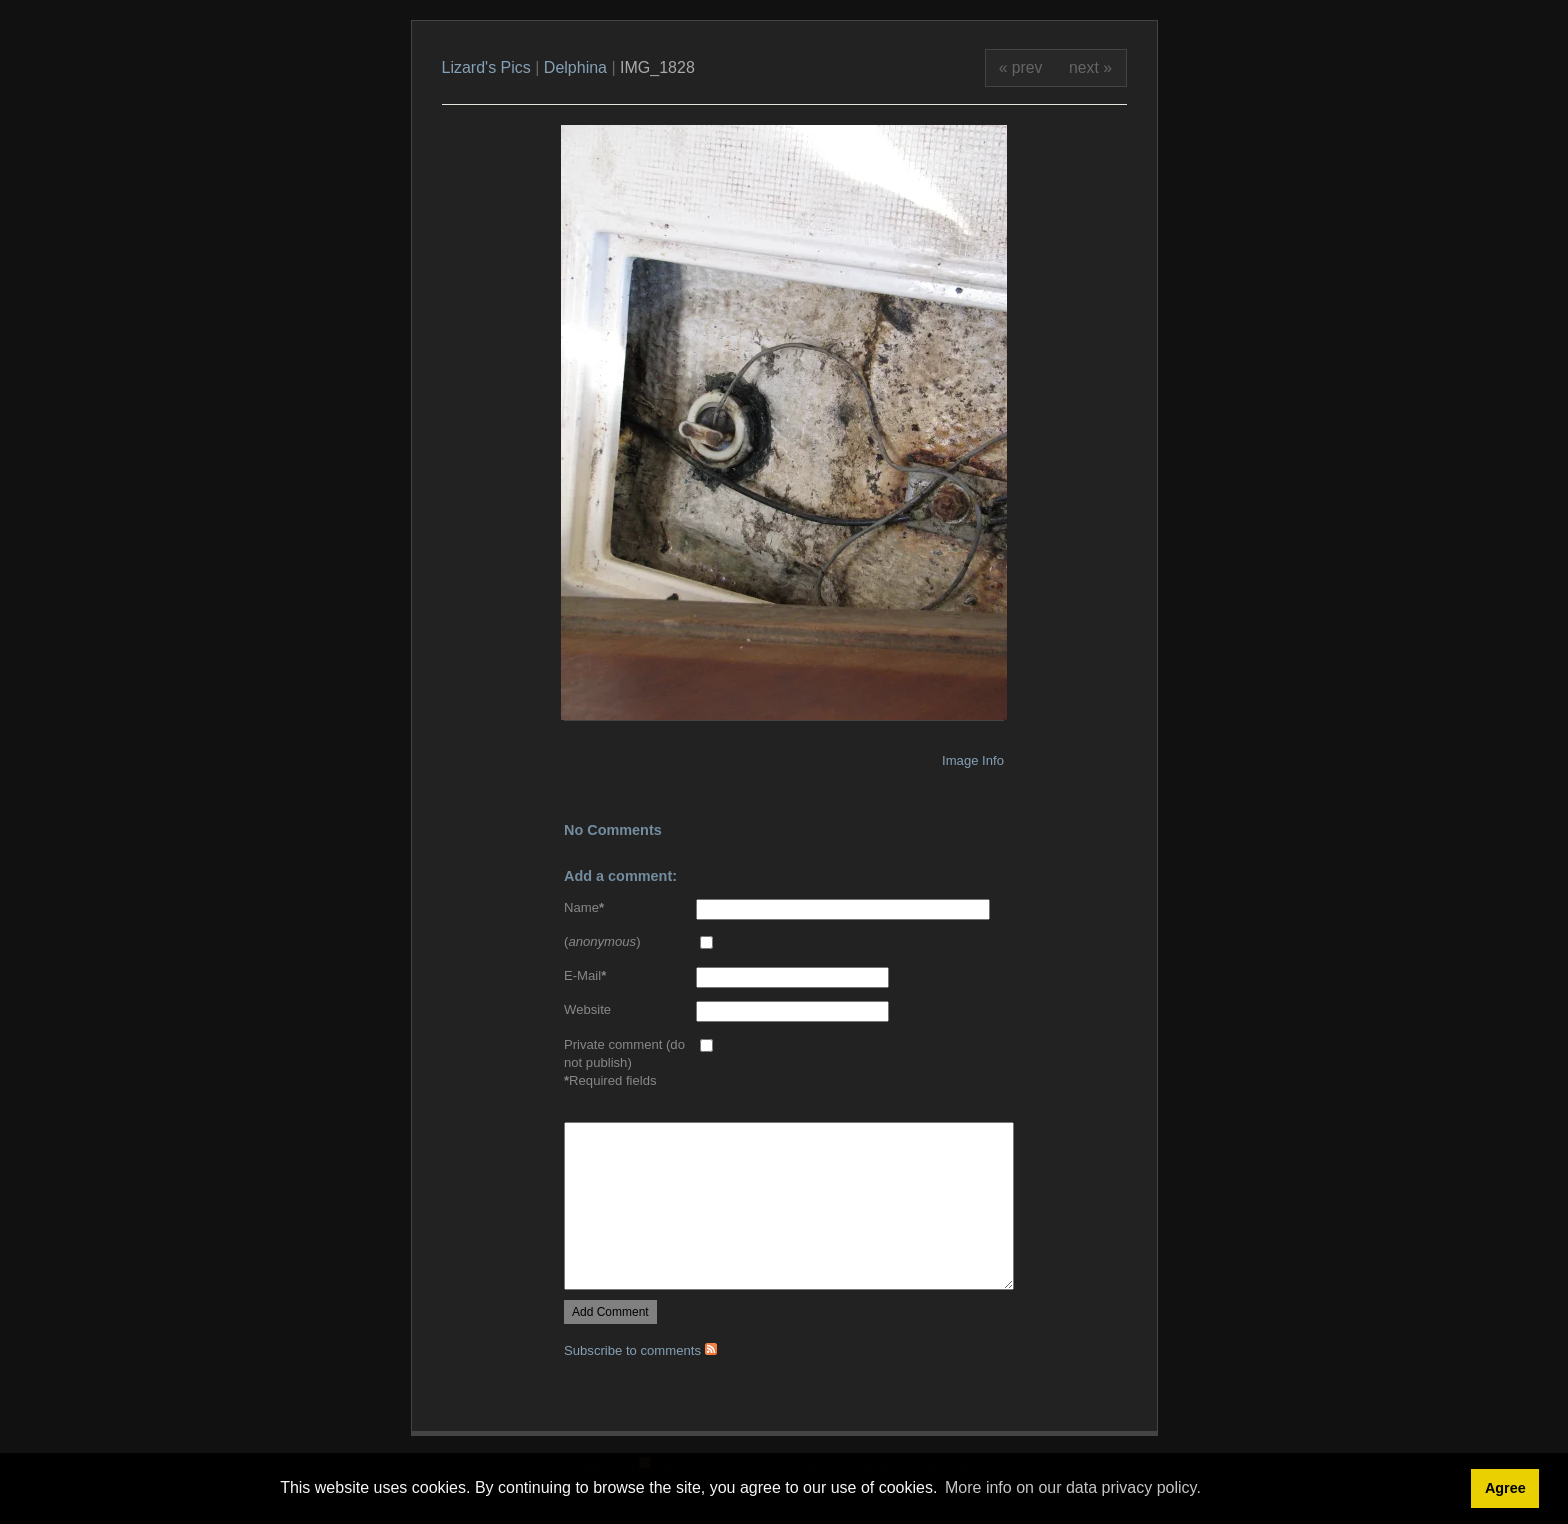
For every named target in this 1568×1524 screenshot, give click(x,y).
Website (587, 1009)
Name (584, 907)
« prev (1021, 67)
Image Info (973, 760)
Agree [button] (1505, 1488)
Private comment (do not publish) (624, 1053)
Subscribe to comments (640, 1350)
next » (1090, 67)
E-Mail (585, 975)
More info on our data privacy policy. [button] (1073, 1487)
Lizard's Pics (486, 67)
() (602, 941)
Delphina (575, 67)
